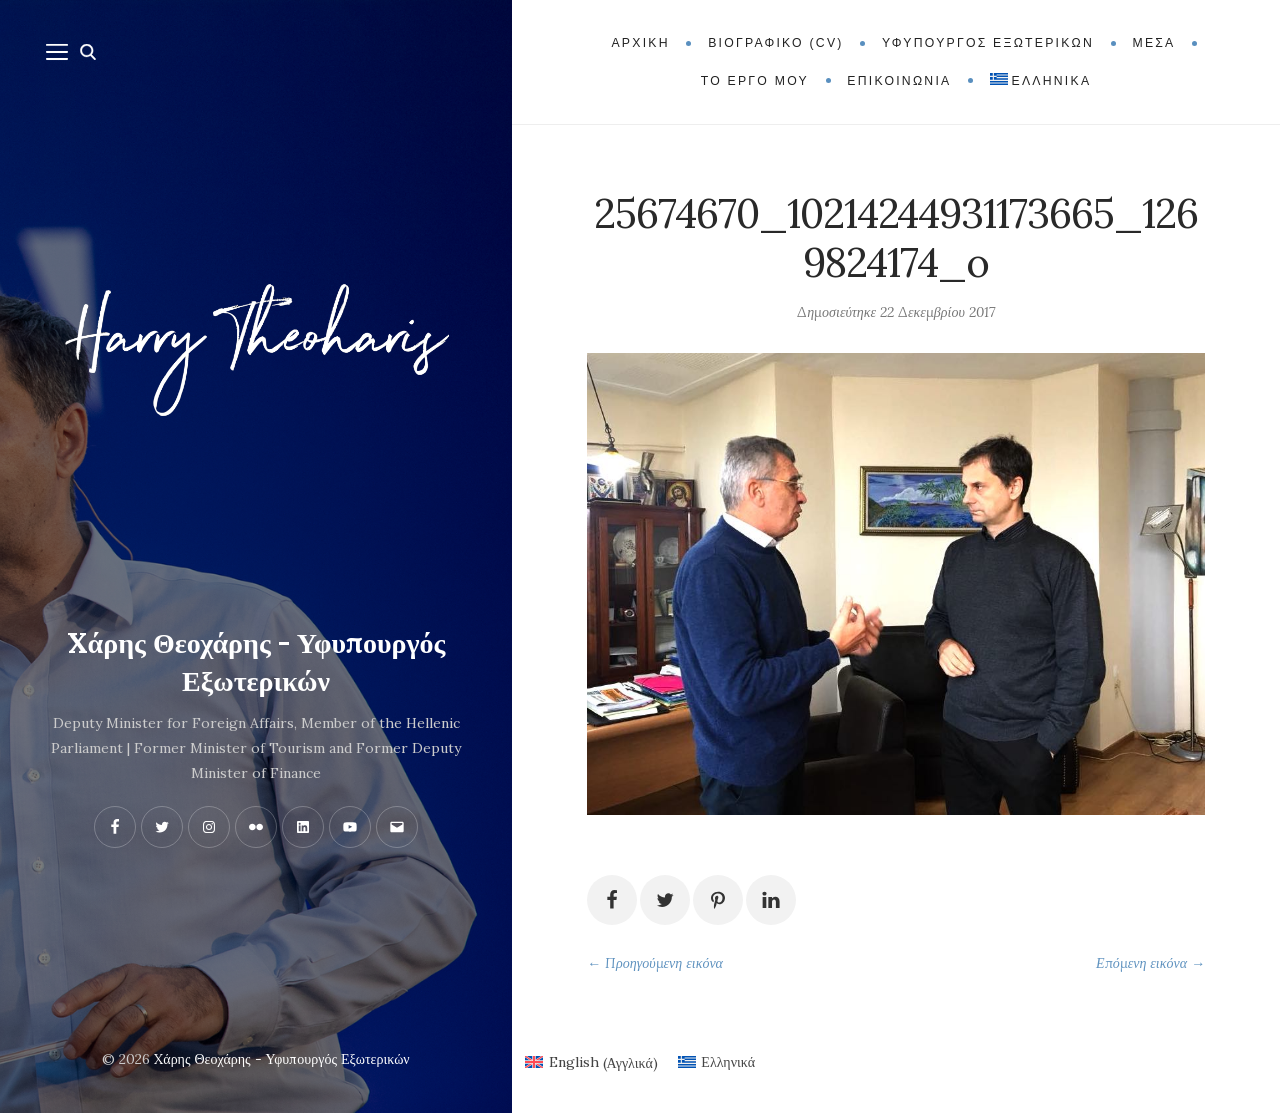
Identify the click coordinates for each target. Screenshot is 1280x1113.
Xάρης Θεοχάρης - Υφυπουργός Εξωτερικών (256, 662)
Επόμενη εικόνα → (1150, 963)
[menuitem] (1040, 81)
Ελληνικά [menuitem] (728, 1062)
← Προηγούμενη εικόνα (655, 963)
